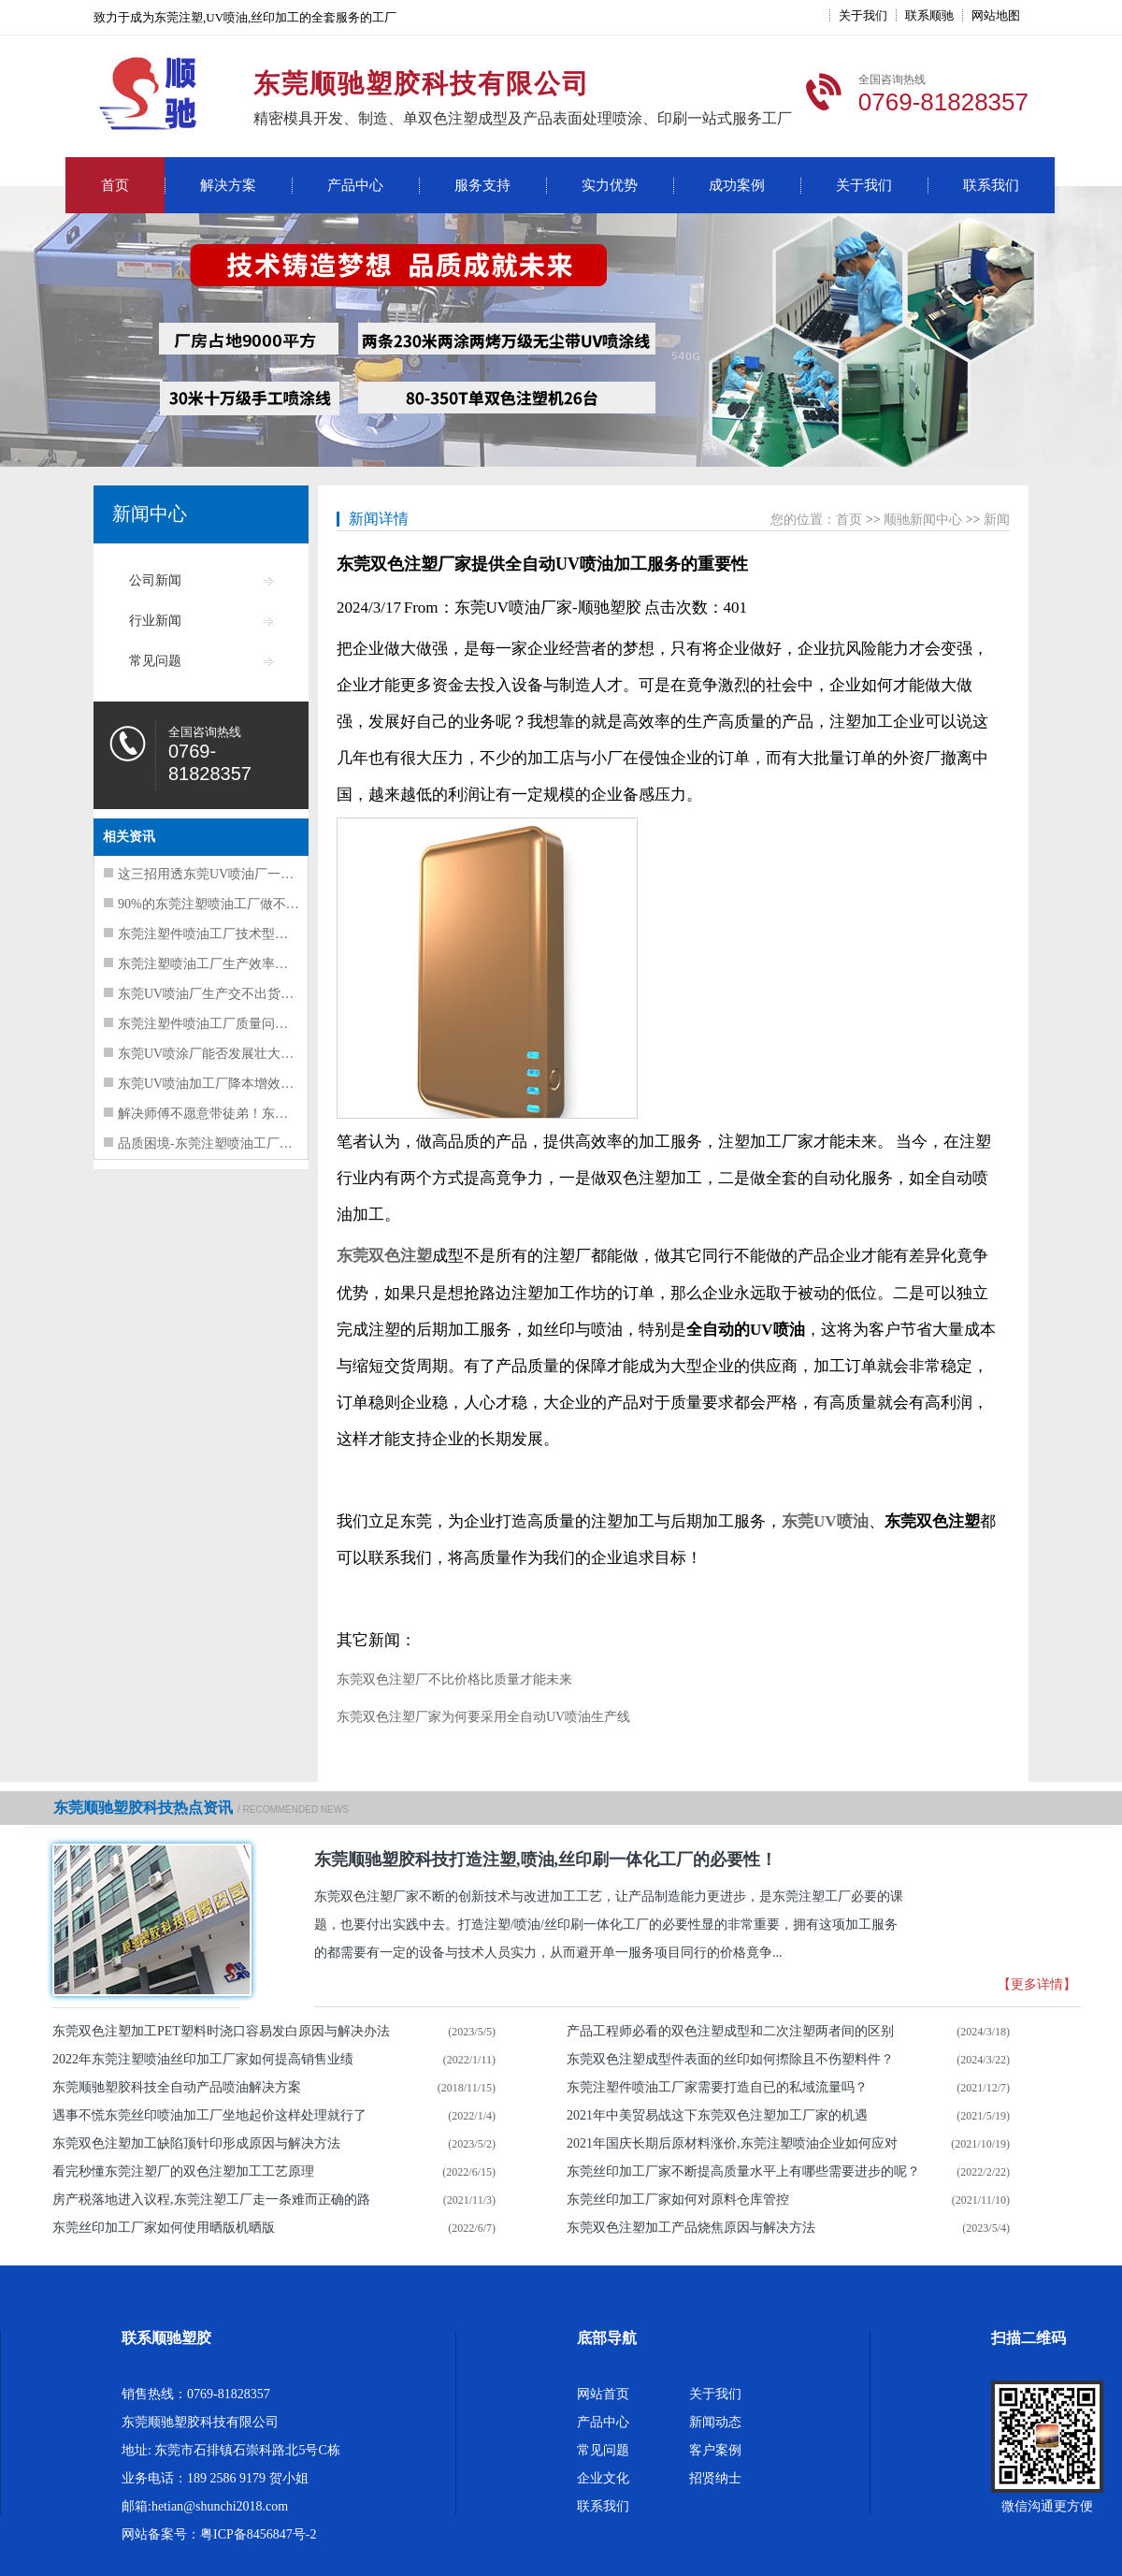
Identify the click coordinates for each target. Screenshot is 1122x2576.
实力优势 (610, 185)
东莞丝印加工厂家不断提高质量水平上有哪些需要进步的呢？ (743, 2171)
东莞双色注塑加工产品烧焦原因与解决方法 (691, 2228)
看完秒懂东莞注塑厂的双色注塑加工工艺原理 (183, 2171)
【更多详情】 (1037, 1984)
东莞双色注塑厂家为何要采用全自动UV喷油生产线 (483, 1717)
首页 (115, 185)
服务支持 (482, 185)
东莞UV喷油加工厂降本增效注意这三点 (232, 1084)
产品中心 (355, 185)
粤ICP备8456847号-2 (258, 2534)
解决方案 (228, 185)
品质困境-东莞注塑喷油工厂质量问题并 (231, 1143)
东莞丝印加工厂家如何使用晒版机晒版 (163, 2228)
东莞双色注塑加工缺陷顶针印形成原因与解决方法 (196, 2143)
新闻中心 (149, 513)
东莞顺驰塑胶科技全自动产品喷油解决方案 (176, 2087)
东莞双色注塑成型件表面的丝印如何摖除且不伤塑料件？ (730, 2059)
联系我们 (991, 185)
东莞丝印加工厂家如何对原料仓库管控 (678, 2199)
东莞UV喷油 (825, 1521)
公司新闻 (155, 580)
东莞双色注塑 (384, 1256)
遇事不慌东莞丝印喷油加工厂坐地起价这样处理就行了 (209, 2115)
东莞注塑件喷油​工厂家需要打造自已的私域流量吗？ (717, 2087)
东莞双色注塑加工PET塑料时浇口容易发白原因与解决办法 (221, 2031)
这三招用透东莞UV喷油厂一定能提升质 (232, 874)
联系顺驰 (929, 15)
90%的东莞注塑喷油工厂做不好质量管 (228, 904)
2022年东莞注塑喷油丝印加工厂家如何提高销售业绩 (202, 2059)
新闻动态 (715, 2422)
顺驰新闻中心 (923, 520)
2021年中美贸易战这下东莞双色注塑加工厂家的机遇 (717, 2115)
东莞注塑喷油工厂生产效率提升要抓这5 (232, 964)
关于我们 (863, 15)
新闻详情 (379, 519)
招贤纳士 (715, 2478)
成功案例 (737, 185)
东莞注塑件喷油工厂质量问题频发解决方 (235, 1024)
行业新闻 (155, 621)
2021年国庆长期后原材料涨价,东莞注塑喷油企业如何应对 (732, 2143)
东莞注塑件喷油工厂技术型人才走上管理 (235, 934)
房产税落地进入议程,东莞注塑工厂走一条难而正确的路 (211, 2199)
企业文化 (603, 2478)
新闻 (997, 520)
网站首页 (603, 2394)
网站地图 (995, 15)
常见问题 (155, 661)
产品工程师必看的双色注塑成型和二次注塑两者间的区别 (730, 2031)
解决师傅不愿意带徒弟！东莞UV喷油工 (232, 1114)
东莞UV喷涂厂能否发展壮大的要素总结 (232, 1054)
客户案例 (715, 2450)
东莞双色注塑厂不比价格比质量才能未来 (454, 1679)
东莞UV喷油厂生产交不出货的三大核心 (232, 994)
